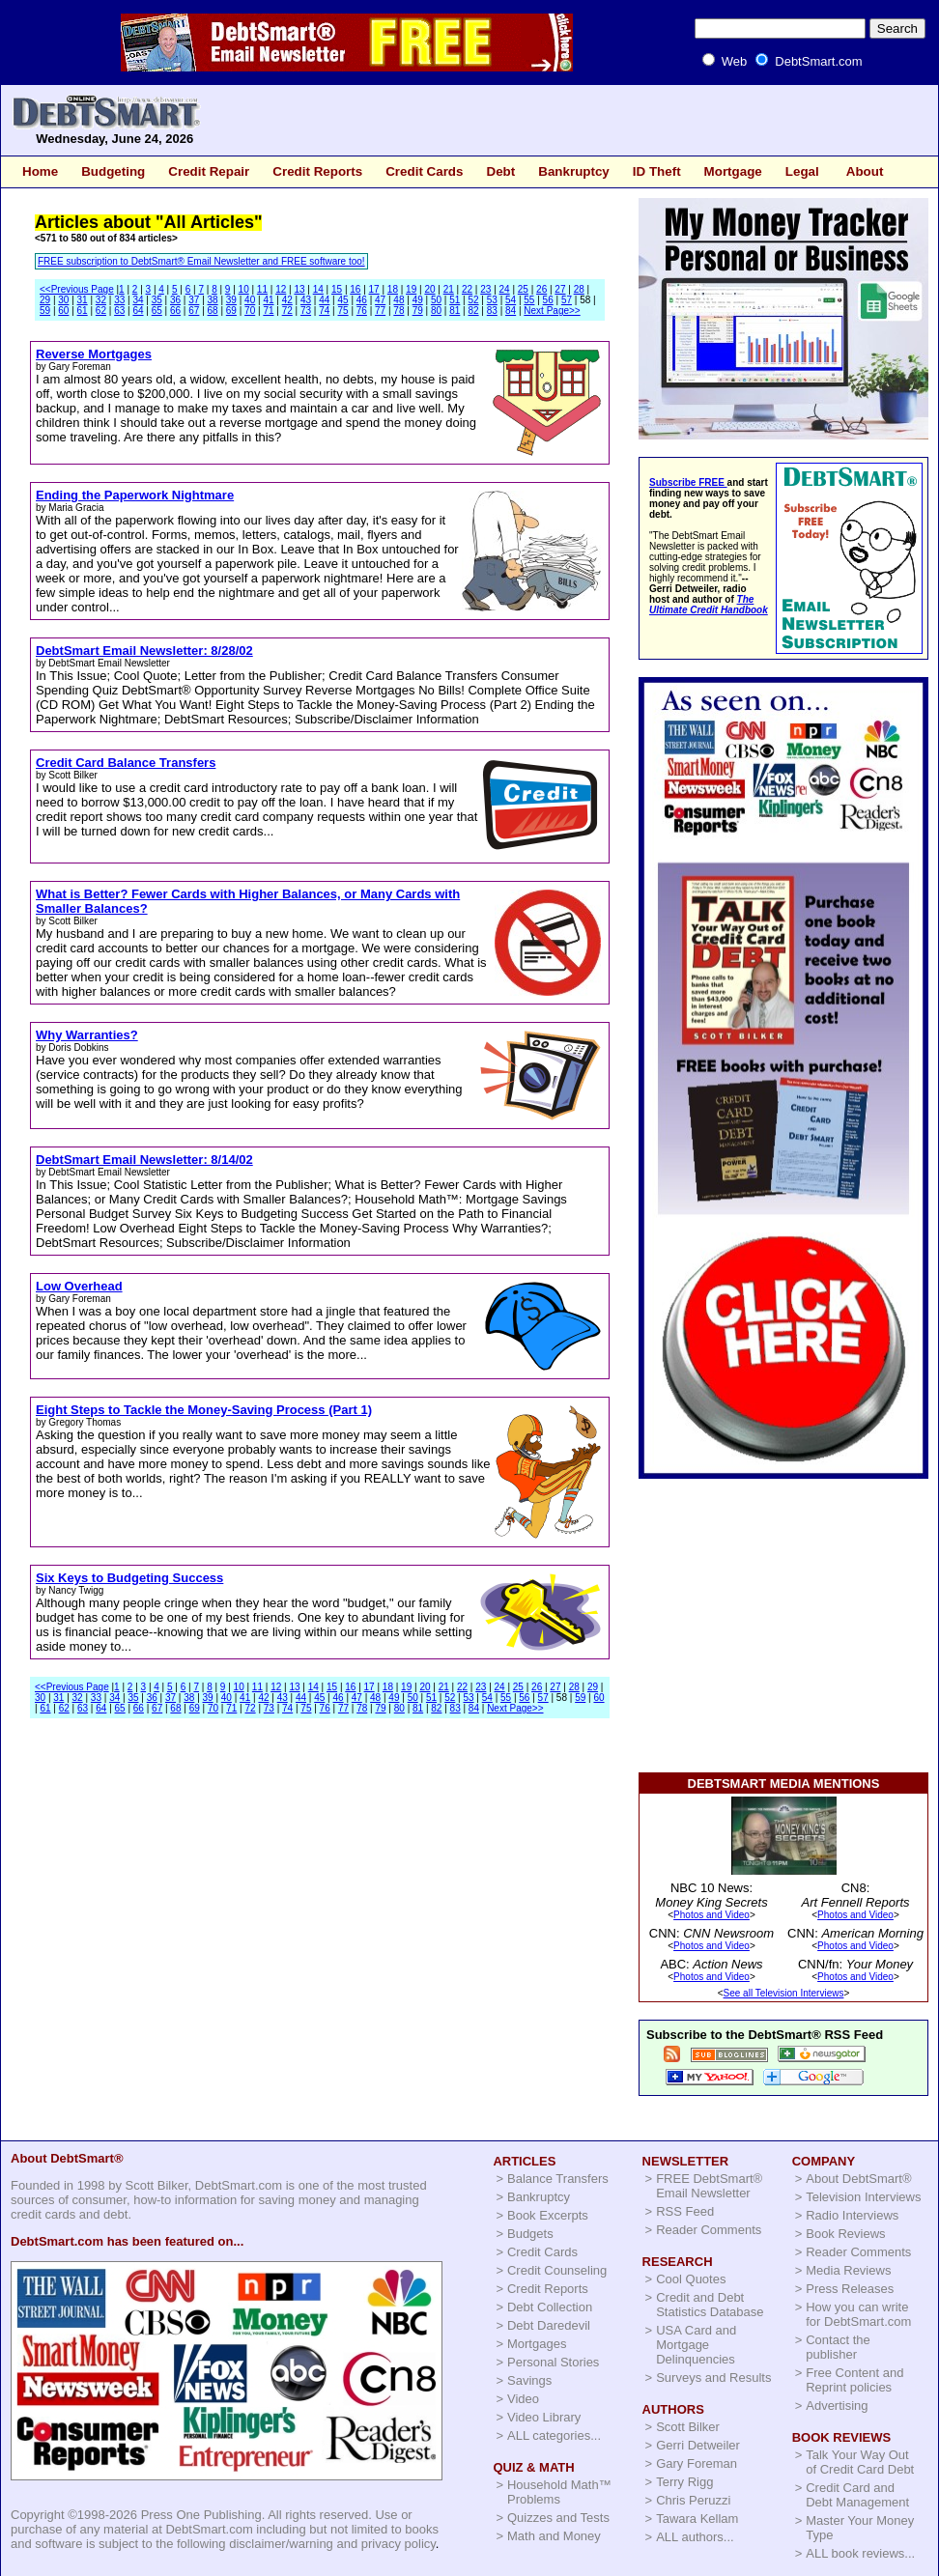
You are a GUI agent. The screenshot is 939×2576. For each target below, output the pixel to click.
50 (436, 300)
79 (418, 310)
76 (361, 310)
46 (361, 300)
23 (485, 289)
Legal (802, 171)
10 (244, 289)
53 (492, 300)
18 (392, 289)
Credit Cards (424, 171)
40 (249, 300)
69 (231, 310)
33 (119, 300)
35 (157, 300)
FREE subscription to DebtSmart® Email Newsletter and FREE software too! (201, 261)
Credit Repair (208, 171)
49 (418, 300)
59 (45, 310)
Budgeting (113, 171)
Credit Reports (317, 171)
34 (137, 300)
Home (40, 171)
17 (374, 289)
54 (510, 300)
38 (213, 300)
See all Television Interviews (784, 1993)
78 (398, 310)
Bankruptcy (574, 171)
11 (262, 289)
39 (231, 300)
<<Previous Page (77, 289)
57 (566, 300)
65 (157, 310)
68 (213, 310)
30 (63, 300)
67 (193, 310)
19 (411, 289)
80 (436, 310)
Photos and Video (711, 1915)
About (865, 171)
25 (523, 289)
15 (336, 289)
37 (193, 300)
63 (119, 310)
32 (101, 300)
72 (287, 310)
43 (305, 300)
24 (504, 289)
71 (268, 310)
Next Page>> (552, 310)
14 (318, 289)
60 (63, 310)
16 (355, 289)
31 (82, 300)
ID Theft (657, 171)
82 (473, 310)
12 (280, 289)
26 (541, 289)
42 (287, 300)
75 (343, 310)
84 (510, 310)
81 (454, 310)
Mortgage (733, 171)
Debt (500, 171)
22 (467, 289)
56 (548, 300)
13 (299, 289)
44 (324, 300)
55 (529, 300)
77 (380, 310)
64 (137, 310)
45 (343, 300)
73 (305, 310)
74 (324, 310)
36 (175, 300)
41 (268, 300)
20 (429, 289)
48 (398, 300)
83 (492, 310)
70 (249, 310)
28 (579, 289)
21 (448, 289)
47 (380, 300)
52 (473, 300)
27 (560, 289)
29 (45, 300)
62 (101, 310)
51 (454, 300)
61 (82, 310)
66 (175, 310)
